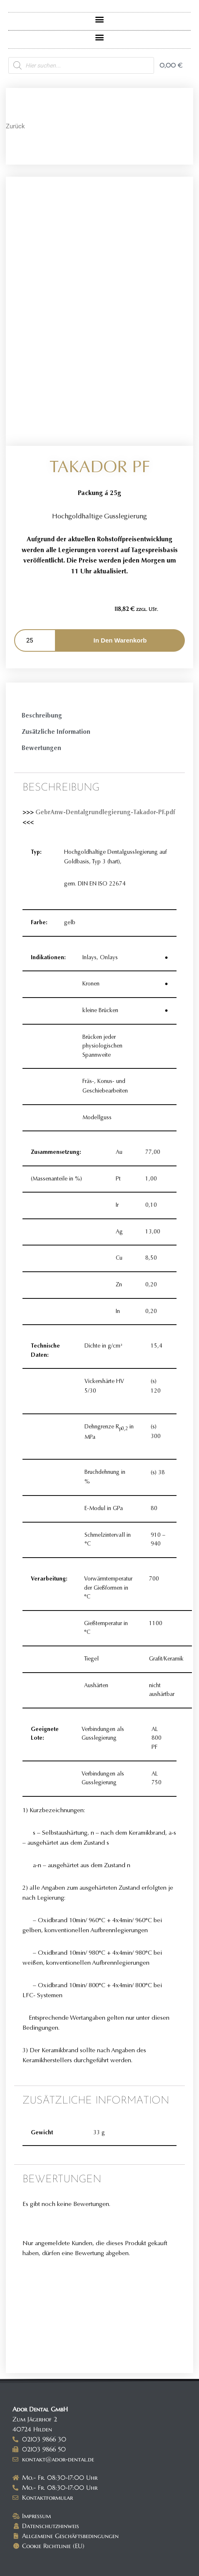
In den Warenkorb (120, 640)
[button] (100, 19)
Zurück (15, 126)
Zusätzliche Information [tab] (56, 731)
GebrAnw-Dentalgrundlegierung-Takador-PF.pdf (104, 812)
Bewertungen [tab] (41, 748)
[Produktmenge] (35, 640)
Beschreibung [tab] (42, 715)
